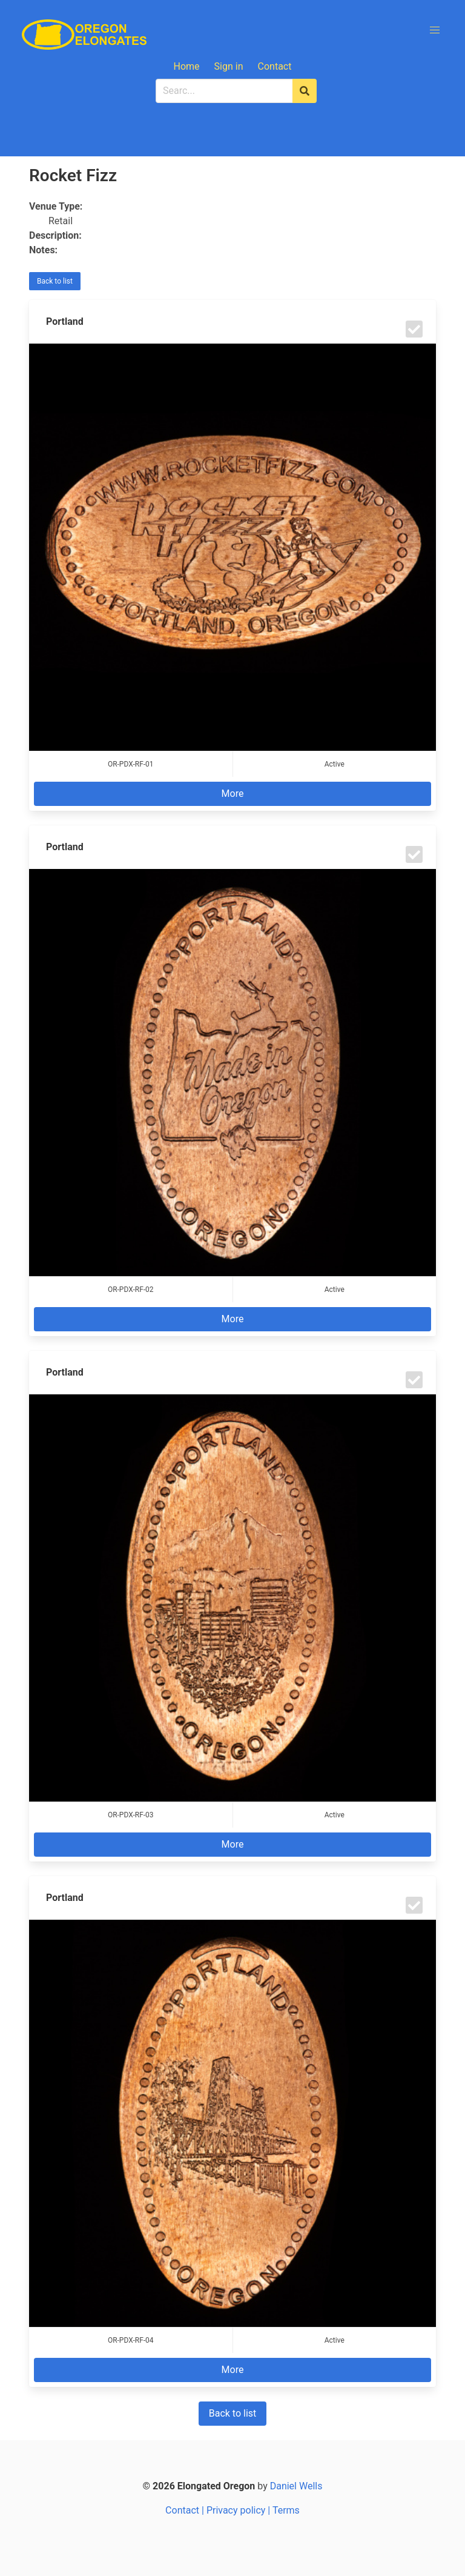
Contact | (185, 2510)
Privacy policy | (239, 2510)
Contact (275, 66)
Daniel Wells (296, 2486)
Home (187, 66)
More (233, 793)
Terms (286, 2510)
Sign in (228, 66)
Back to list (55, 281)
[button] (434, 30)
